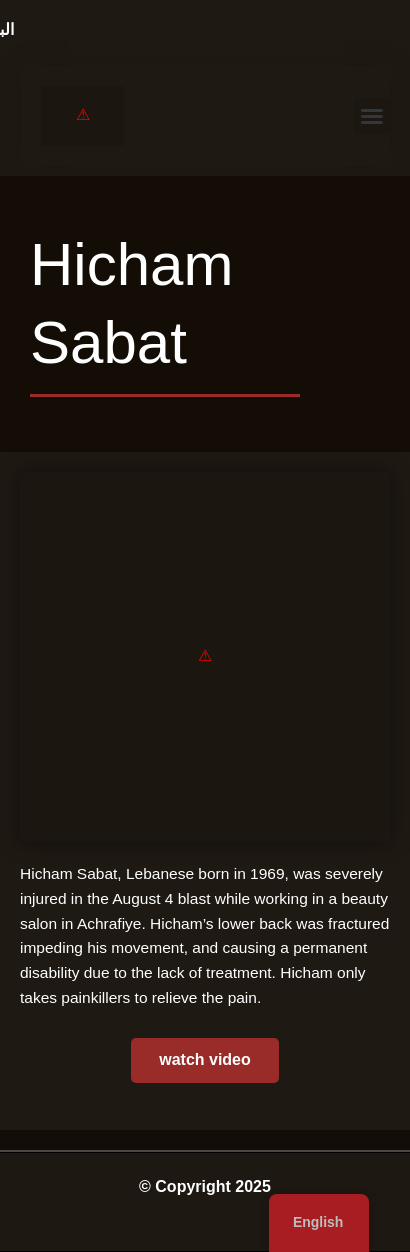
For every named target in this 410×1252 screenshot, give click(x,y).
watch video (205, 1059)
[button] (372, 116)
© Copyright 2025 (205, 1186)
